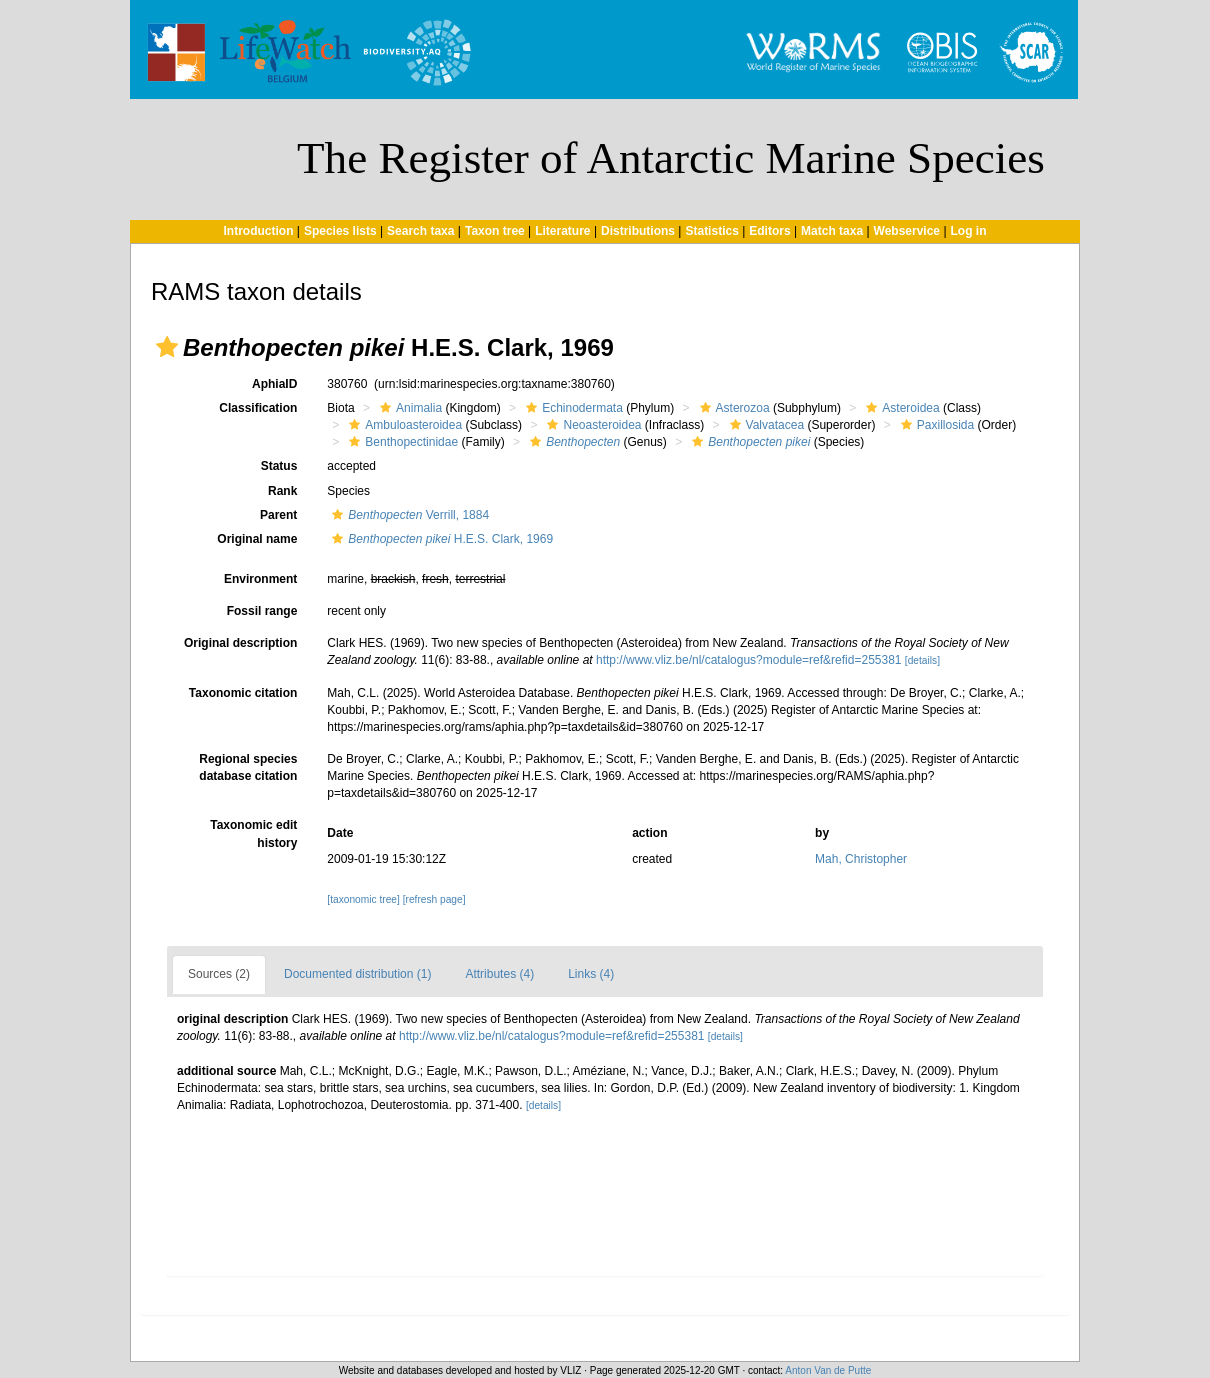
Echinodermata (572, 408)
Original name (257, 539)
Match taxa (832, 231)
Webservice (907, 231)
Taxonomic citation (243, 693)
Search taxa (420, 231)
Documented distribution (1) (357, 974)
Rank (282, 491)
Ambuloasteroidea (403, 425)
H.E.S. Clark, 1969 (440, 539)
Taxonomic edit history (253, 833)
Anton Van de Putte (828, 1370)
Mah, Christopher (861, 859)
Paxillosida (935, 425)
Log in (969, 231)
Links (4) (591, 974)
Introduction (258, 231)
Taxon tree (495, 231)
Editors (769, 231)
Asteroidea (900, 408)
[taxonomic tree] (363, 899)
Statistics (711, 231)
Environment (260, 579)
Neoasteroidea (591, 425)
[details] (922, 660)
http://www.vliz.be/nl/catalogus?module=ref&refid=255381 (749, 660)
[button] (167, 347)
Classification (258, 408)
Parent (278, 515)
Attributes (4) (499, 974)
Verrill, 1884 (408, 515)
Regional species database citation (248, 767)
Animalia (408, 408)
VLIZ (570, 1370)
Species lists (340, 231)
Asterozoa (732, 408)
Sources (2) (219, 974)
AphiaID (274, 384)
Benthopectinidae (401, 442)
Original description (240, 643)
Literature (562, 231)
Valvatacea (764, 425)
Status (279, 466)
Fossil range (262, 611)
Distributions (638, 231)
